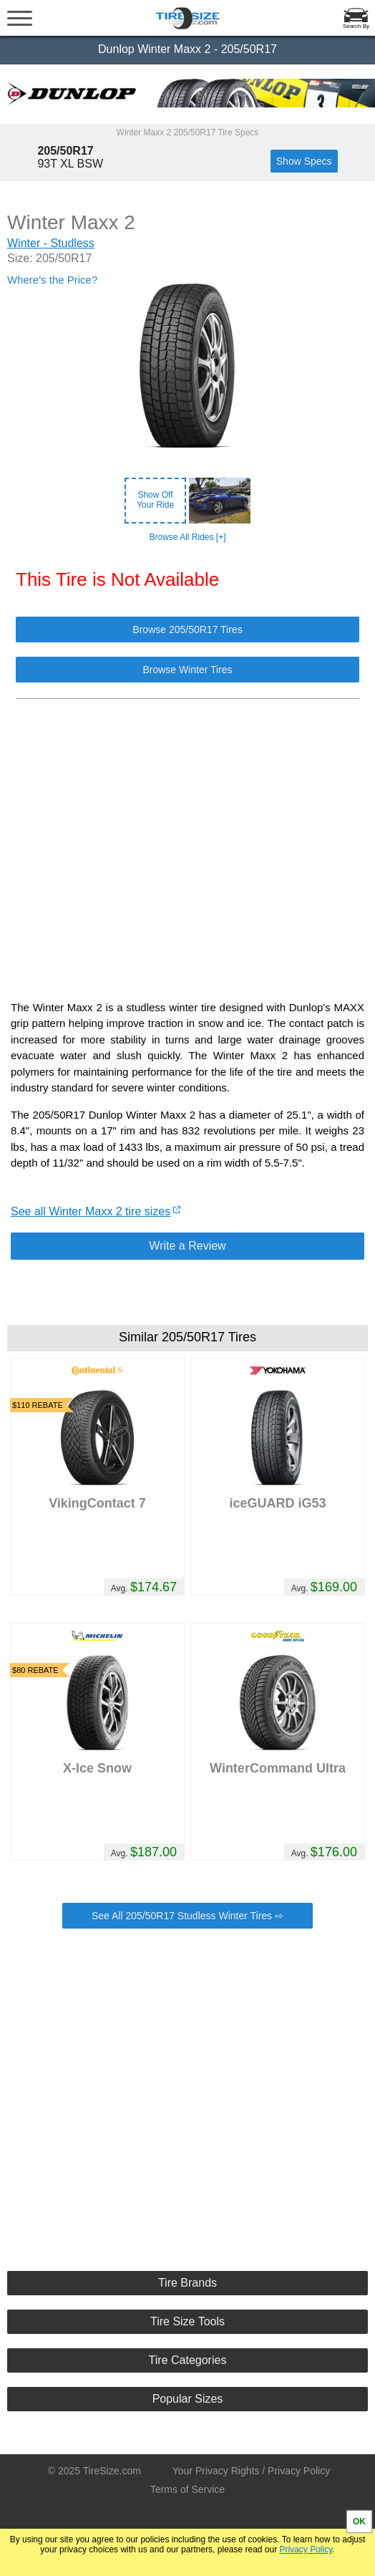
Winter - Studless (50, 243)
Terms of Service (187, 2489)
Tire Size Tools (187, 2321)
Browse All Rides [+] (187, 537)
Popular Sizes (187, 2399)
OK (359, 2522)
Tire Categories (188, 2360)
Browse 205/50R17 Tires (187, 629)
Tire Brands (187, 2283)
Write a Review (187, 1246)
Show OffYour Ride (155, 500)
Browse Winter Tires (187, 669)
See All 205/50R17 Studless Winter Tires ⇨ (187, 1915)
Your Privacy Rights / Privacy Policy (251, 2470)
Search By (356, 26)
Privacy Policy (306, 2549)
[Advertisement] (187, 842)
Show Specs (304, 161)
